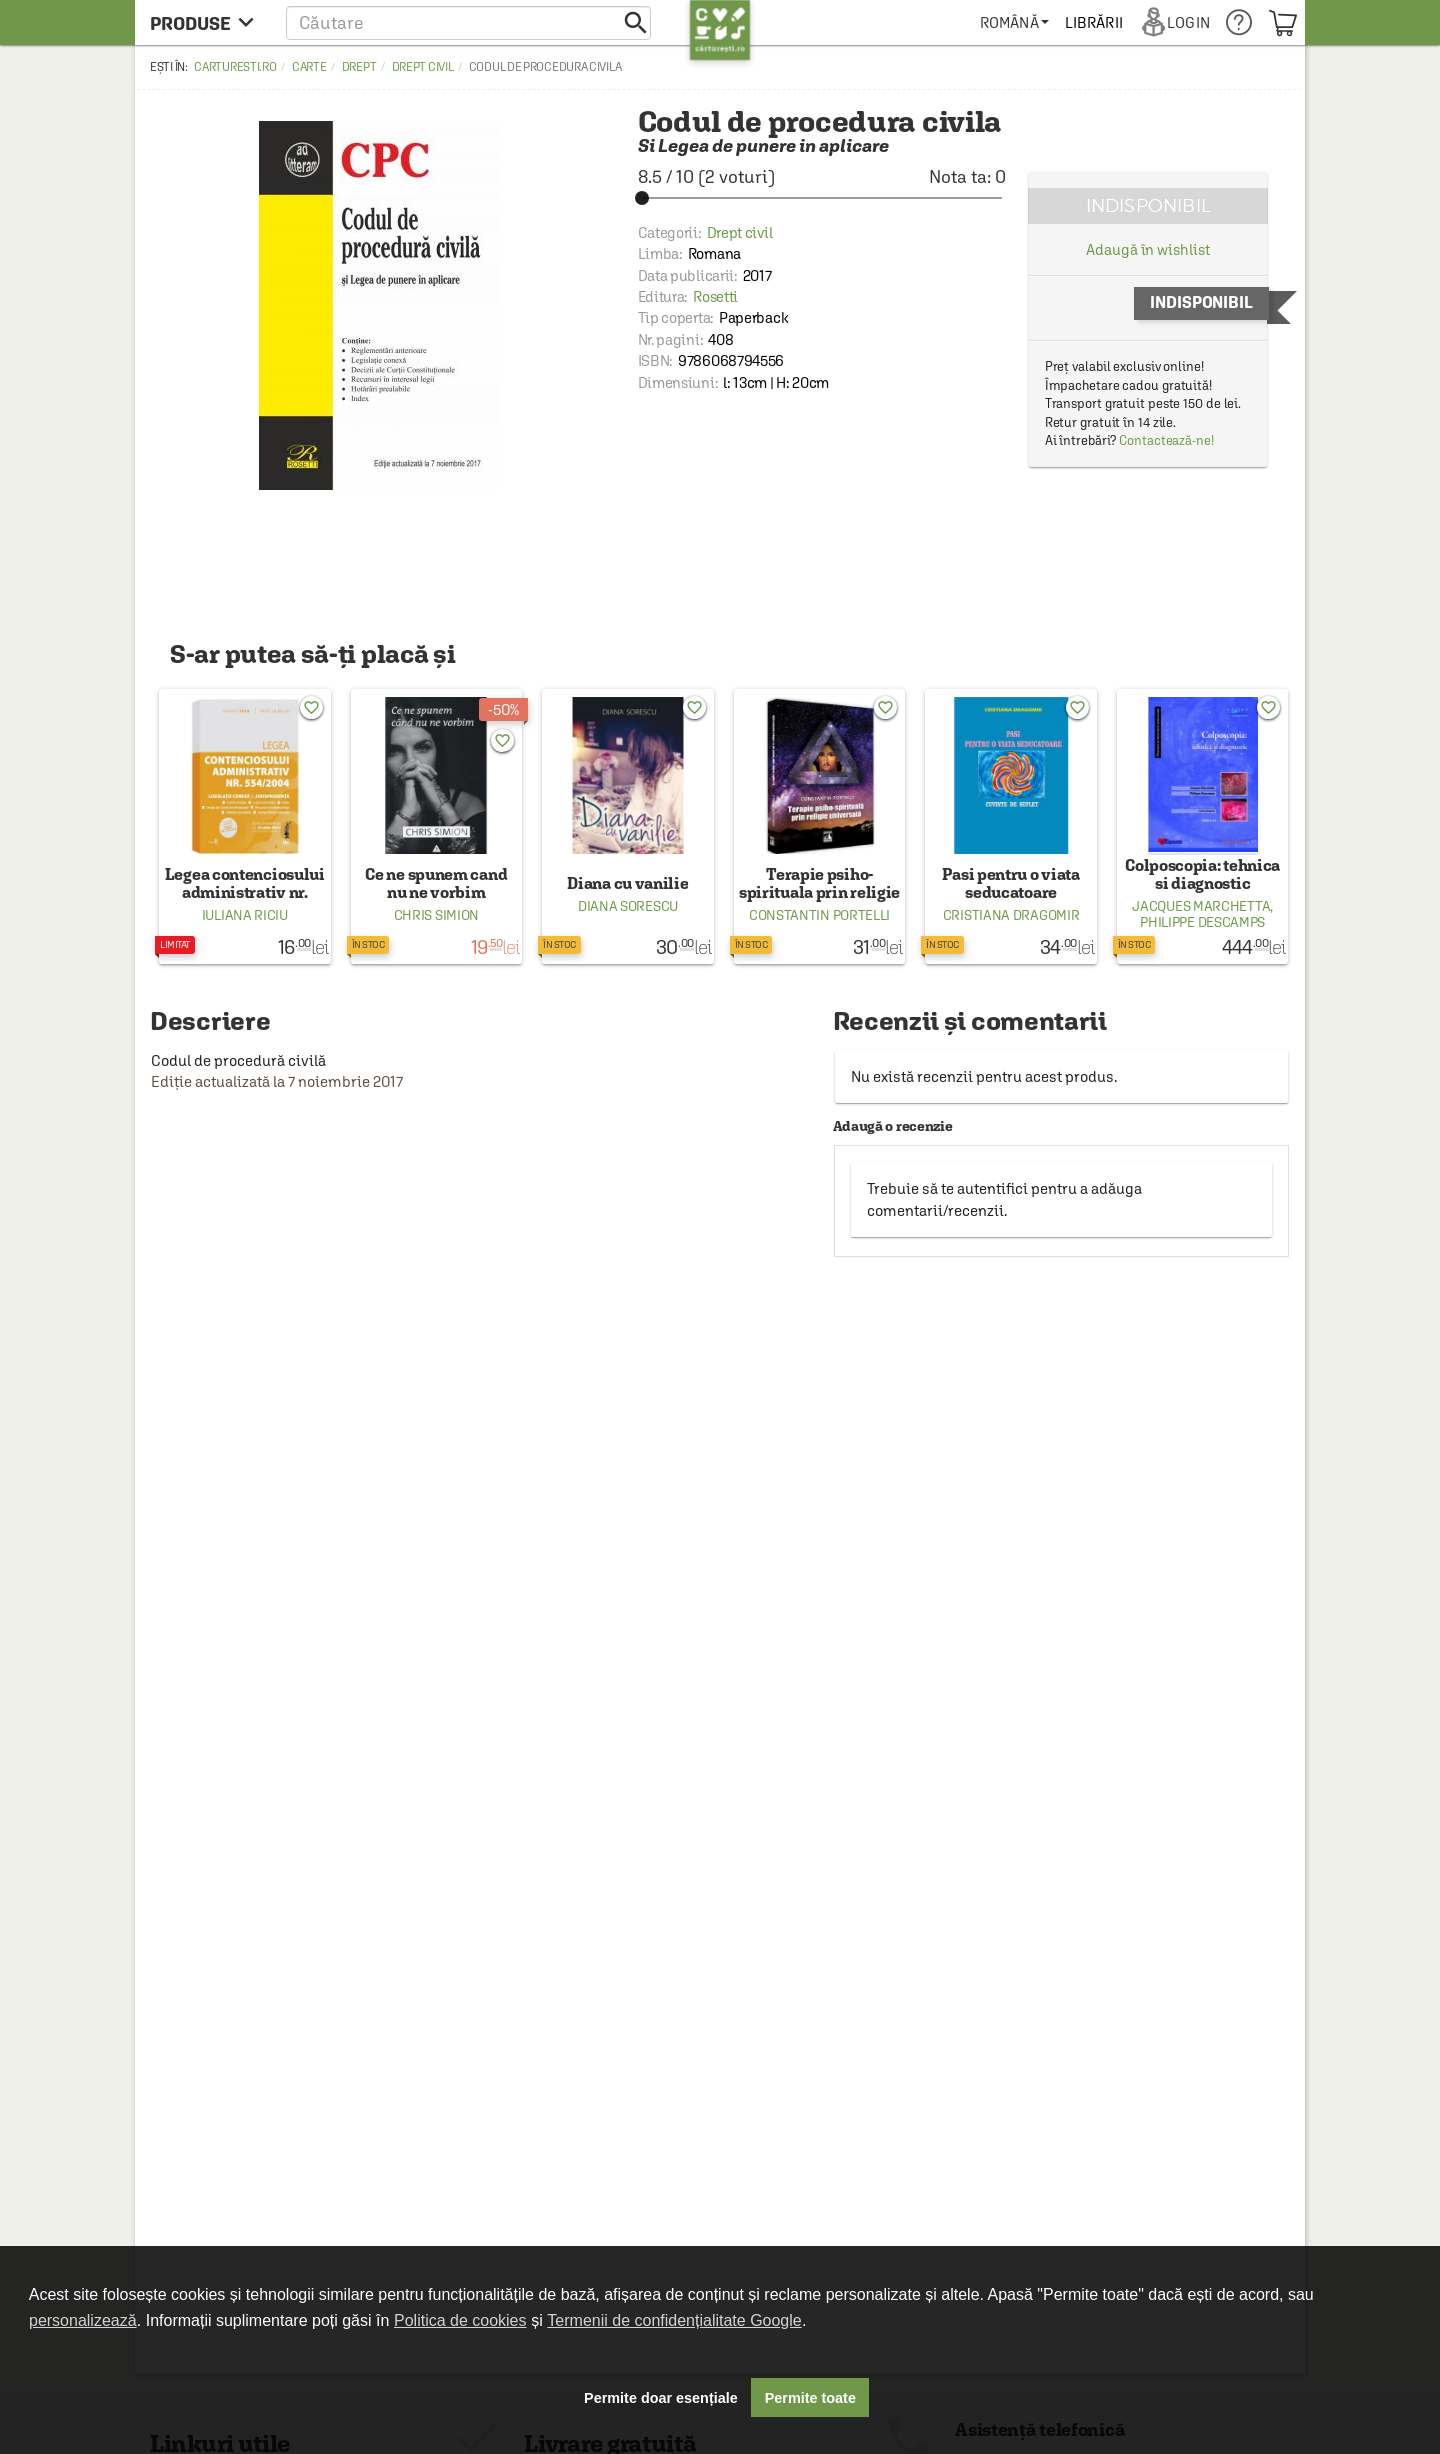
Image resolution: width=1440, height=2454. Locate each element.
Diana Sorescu (628, 906)
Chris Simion (436, 915)
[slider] (822, 198)
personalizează (83, 2320)
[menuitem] (1014, 22)
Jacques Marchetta (1201, 906)
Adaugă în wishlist (1147, 249)
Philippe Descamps (1202, 922)
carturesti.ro (235, 67)
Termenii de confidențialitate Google (674, 2320)
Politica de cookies (460, 2320)
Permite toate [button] (810, 2398)
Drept (359, 67)
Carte (309, 67)
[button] (468, 22)
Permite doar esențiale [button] (661, 2398)
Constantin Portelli (819, 915)
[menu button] (207, 22)
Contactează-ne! (1166, 440)
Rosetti (715, 296)
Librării (1094, 22)
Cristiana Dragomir (1011, 915)
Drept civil (423, 67)
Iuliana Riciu (245, 915)
